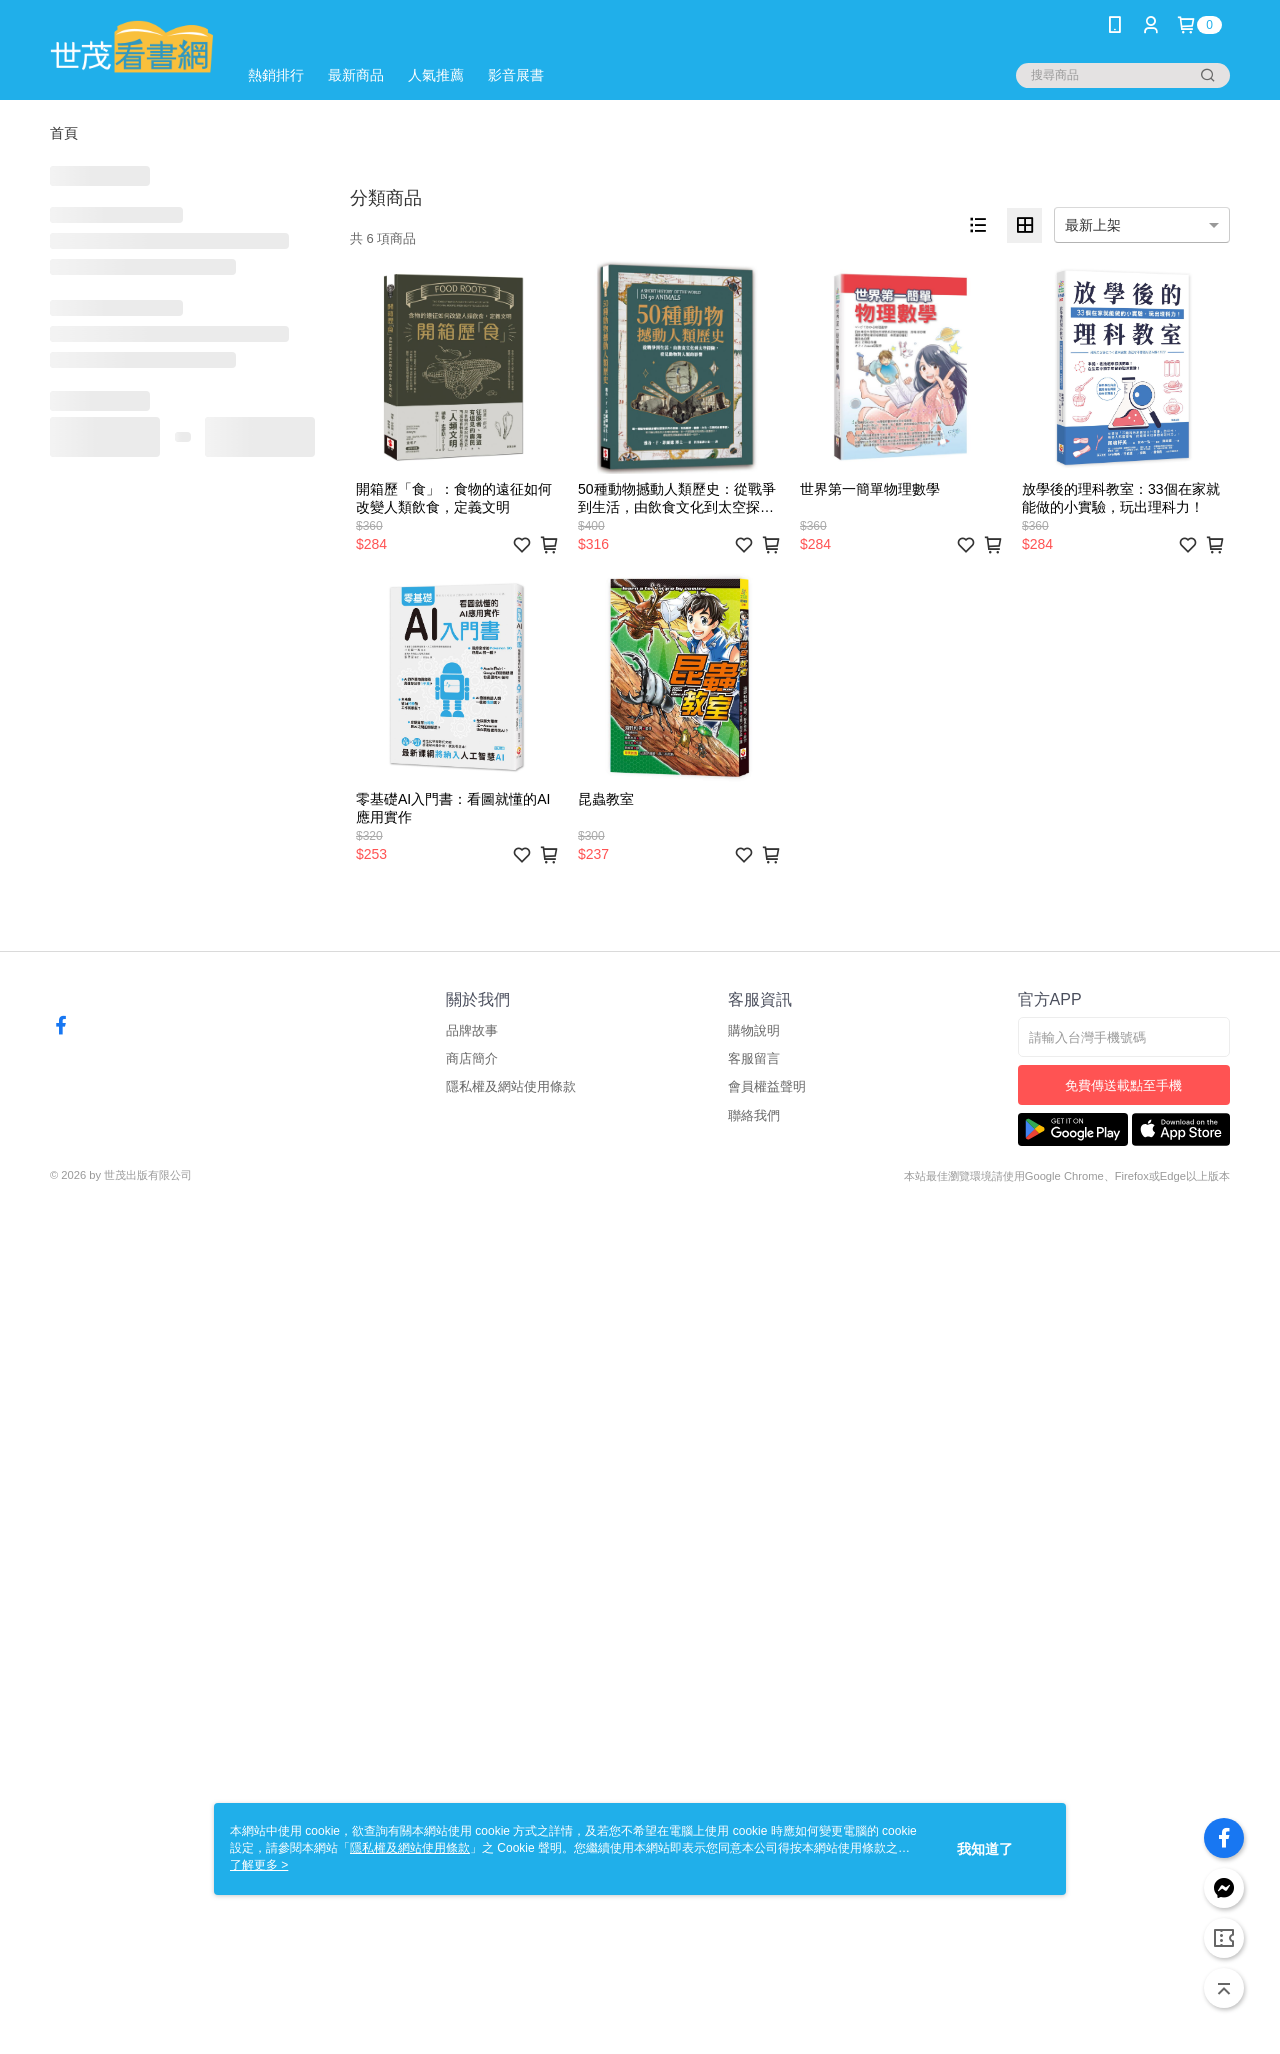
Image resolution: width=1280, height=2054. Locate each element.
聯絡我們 (754, 1115)
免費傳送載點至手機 (1123, 1085)
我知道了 (985, 1849)
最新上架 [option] (1093, 225)
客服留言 (754, 1058)
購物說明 (754, 1030)
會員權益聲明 (767, 1086)
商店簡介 (472, 1058)
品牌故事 (472, 1030)
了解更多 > (259, 1865)
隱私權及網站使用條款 (511, 1086)
